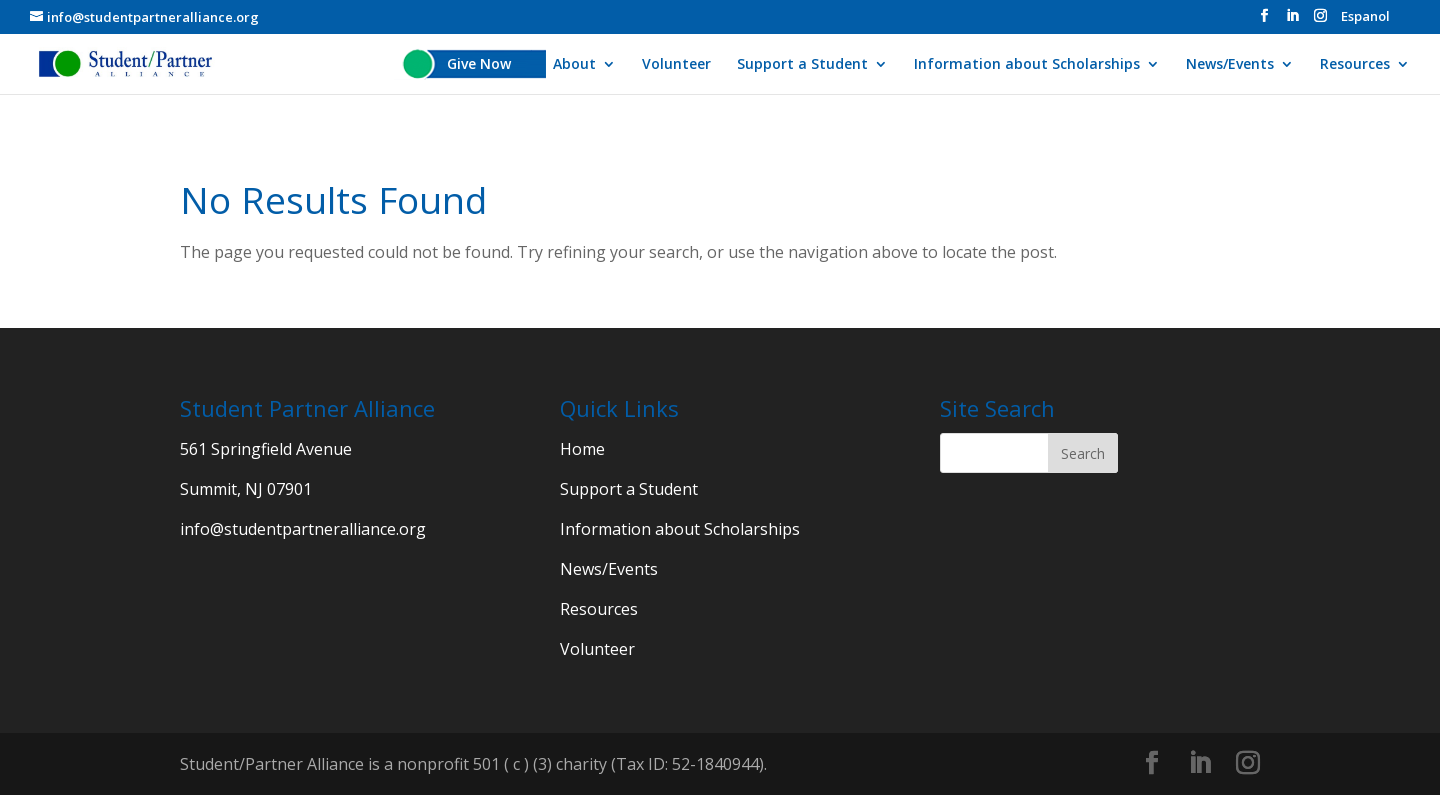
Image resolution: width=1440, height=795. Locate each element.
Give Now (479, 65)
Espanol (1365, 17)
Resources (1355, 65)
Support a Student (802, 65)
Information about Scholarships (1027, 65)
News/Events (1230, 65)
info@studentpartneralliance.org (303, 529)
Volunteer (676, 65)
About (574, 65)
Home (582, 449)
